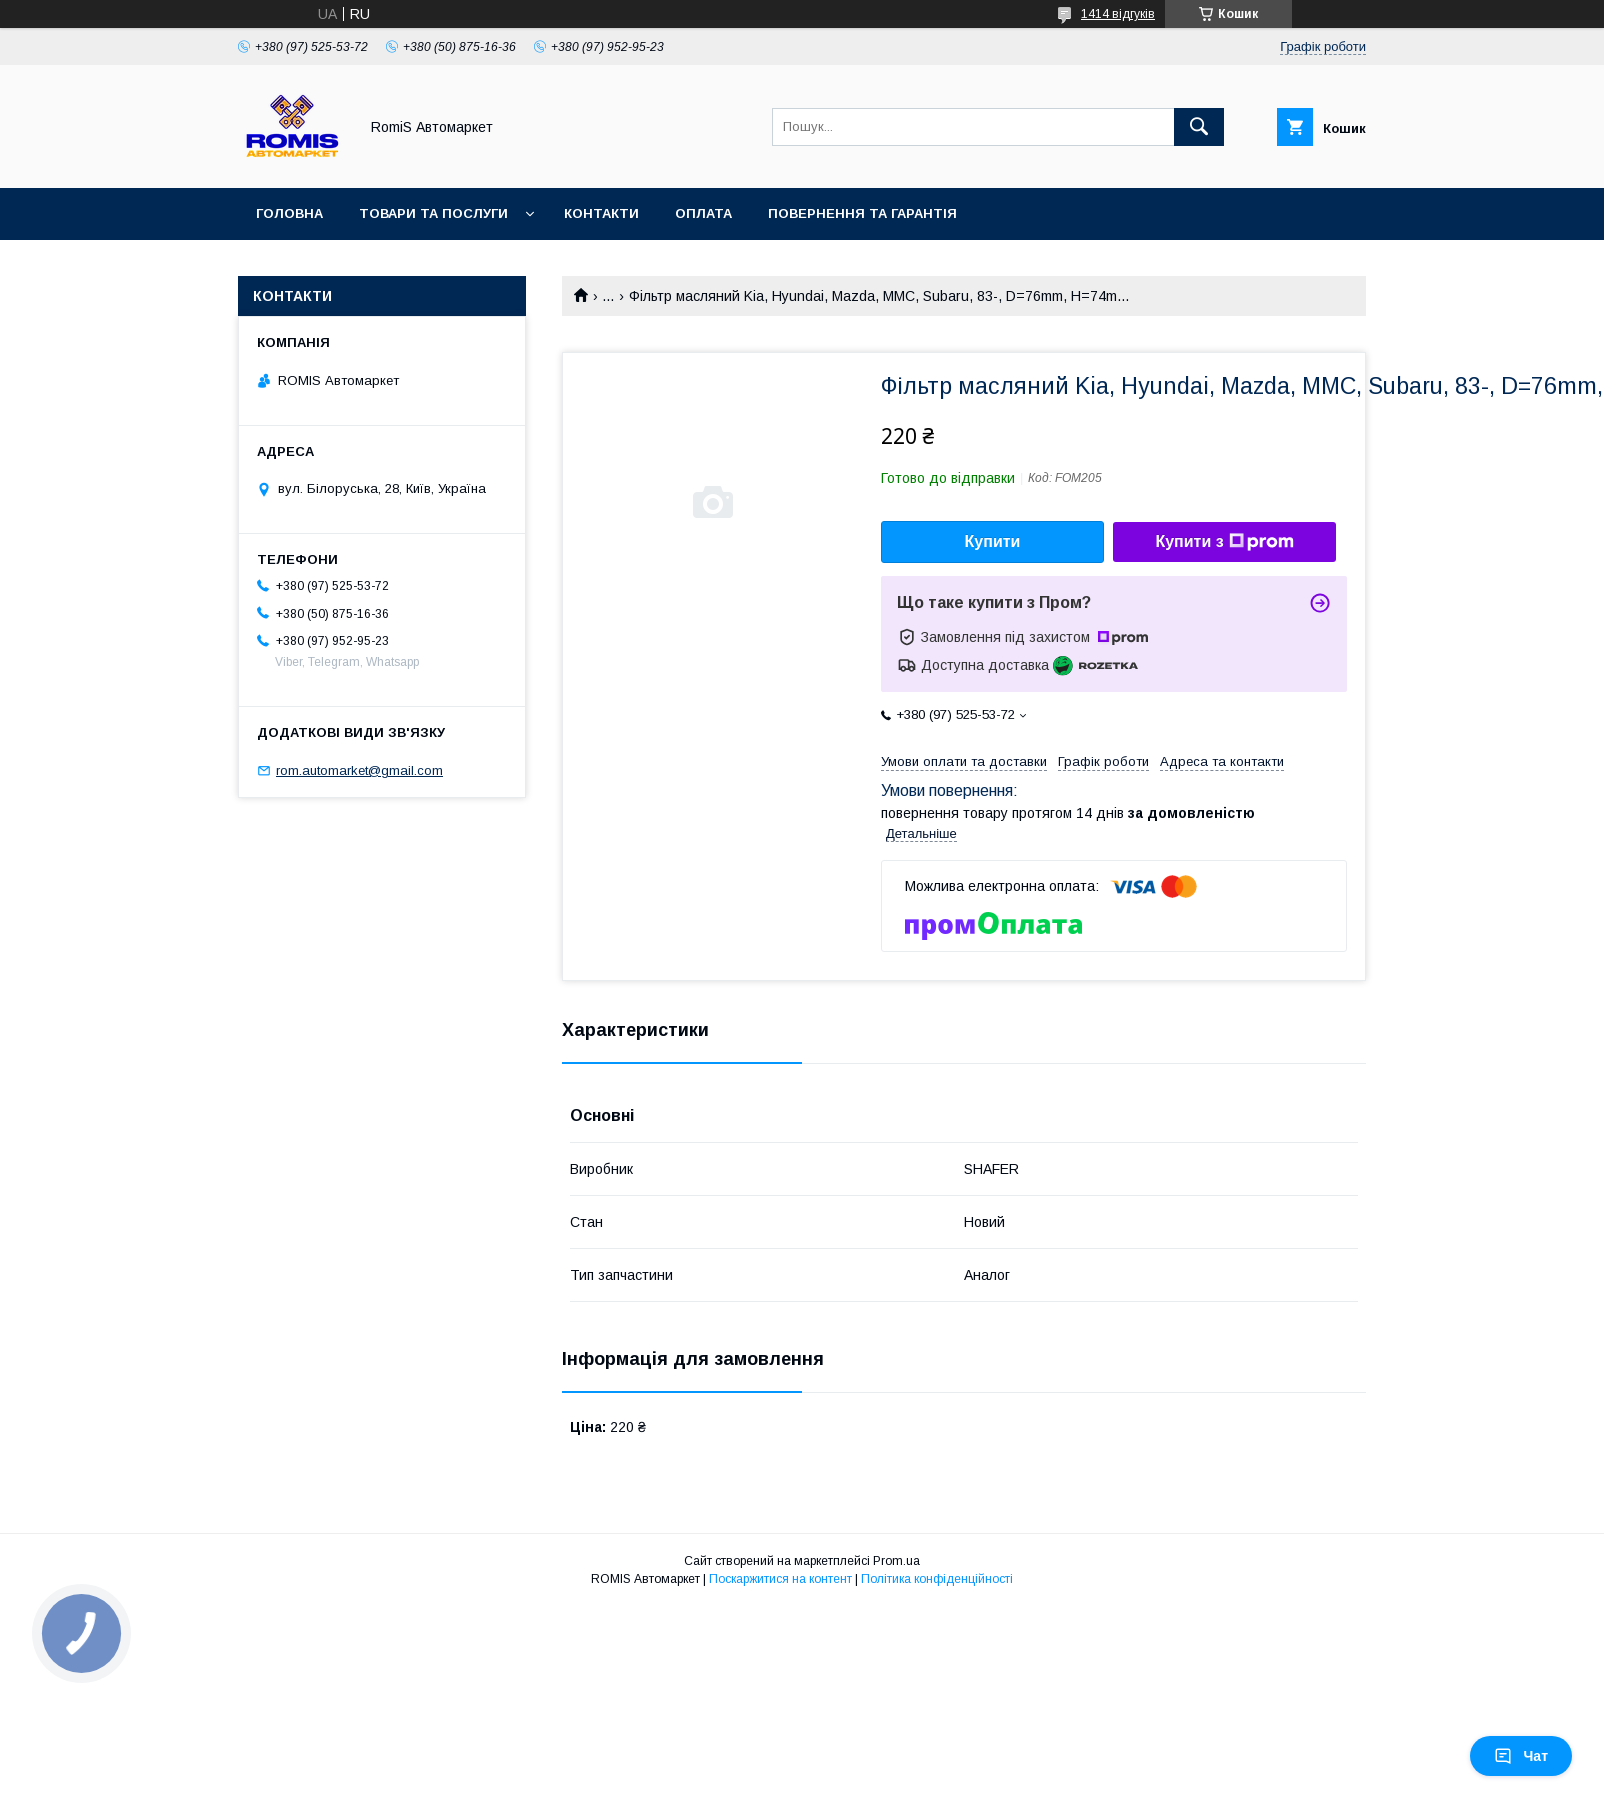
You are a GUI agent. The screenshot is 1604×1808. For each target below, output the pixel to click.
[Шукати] (1199, 127)
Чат (1521, 1756)
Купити (993, 541)
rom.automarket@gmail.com (359, 770)
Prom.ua (896, 1561)
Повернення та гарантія (862, 213)
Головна (289, 213)
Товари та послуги (433, 213)
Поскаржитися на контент (780, 1579)
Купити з (1224, 542)
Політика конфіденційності (937, 1579)
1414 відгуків (1118, 14)
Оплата (703, 213)
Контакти (601, 213)
